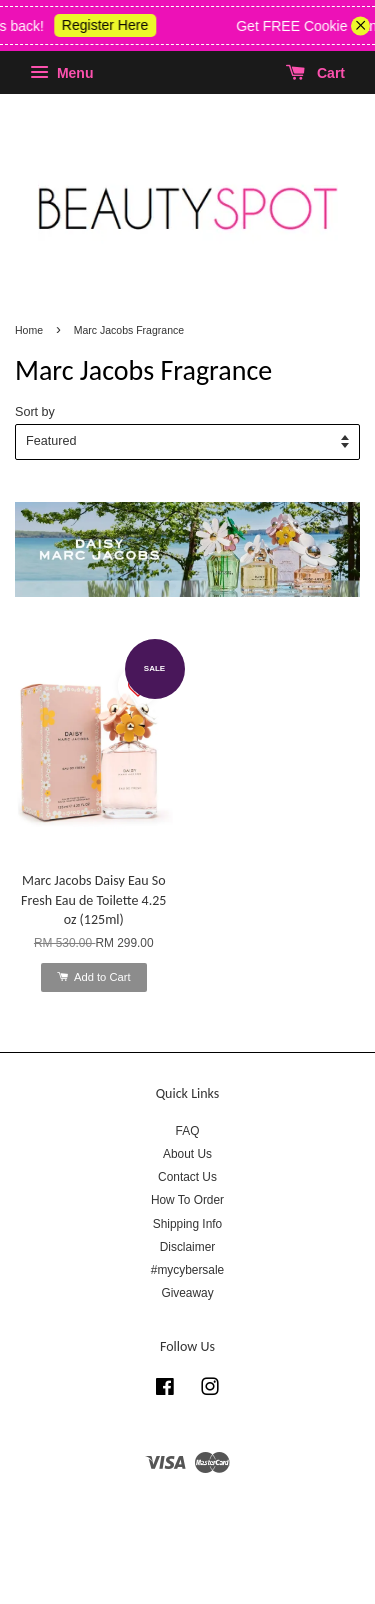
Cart (315, 73)
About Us (187, 1154)
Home (29, 330)
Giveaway (187, 1293)
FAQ (188, 1131)
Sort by (35, 412)
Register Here (113, 25)
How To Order (187, 1200)
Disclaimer (188, 1247)
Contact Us (187, 1177)
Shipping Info (187, 1224)
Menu (61, 73)
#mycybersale (187, 1270)
